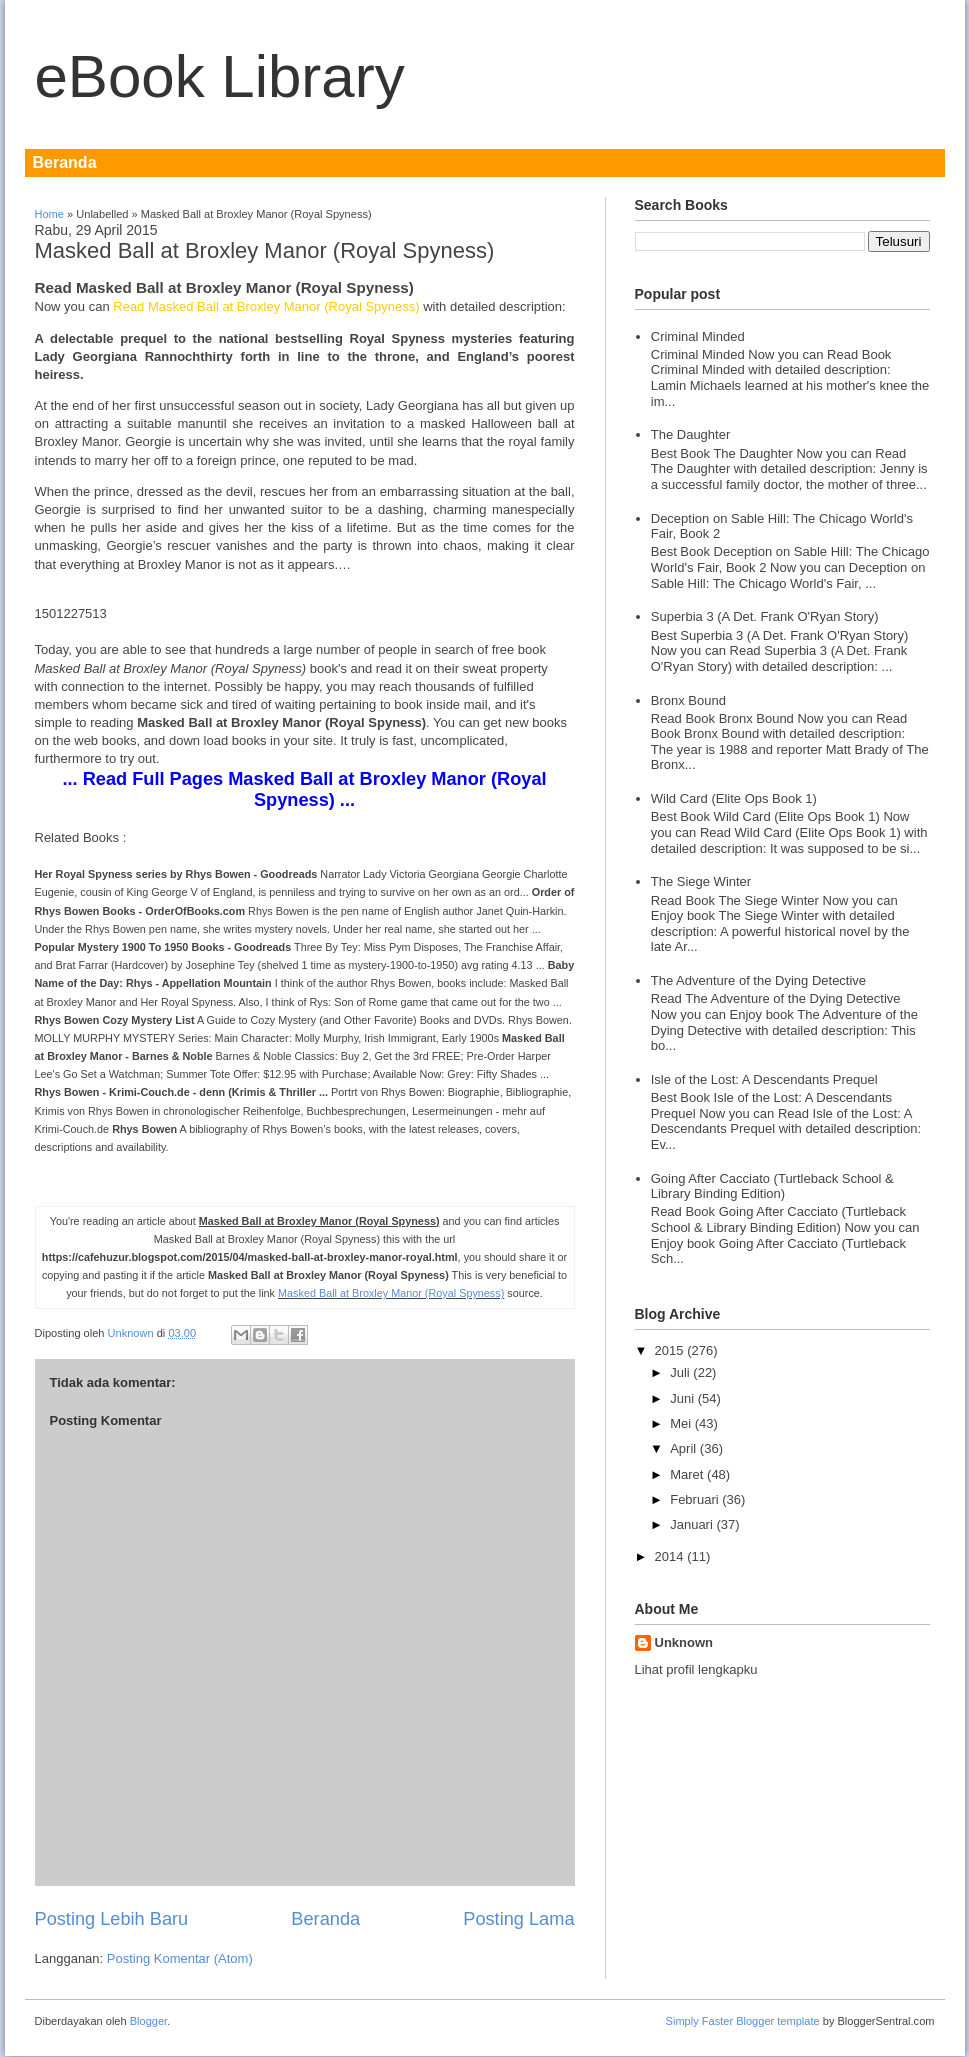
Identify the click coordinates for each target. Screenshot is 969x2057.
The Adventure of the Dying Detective (758, 980)
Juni (682, 1398)
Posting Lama (518, 1919)
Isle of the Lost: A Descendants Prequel (764, 1079)
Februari (694, 1499)
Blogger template (778, 2021)
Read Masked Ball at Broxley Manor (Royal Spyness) (268, 306)
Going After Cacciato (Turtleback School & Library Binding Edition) (772, 1186)
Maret (686, 1474)
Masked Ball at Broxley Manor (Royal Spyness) (391, 1293)
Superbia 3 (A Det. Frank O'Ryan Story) (765, 616)
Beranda (65, 162)
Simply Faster (701, 2021)
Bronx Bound (688, 700)
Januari (691, 1524)
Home (49, 214)
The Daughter (691, 434)
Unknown (132, 1333)
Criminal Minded (698, 336)
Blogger (148, 2021)
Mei (680, 1423)
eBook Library (220, 76)
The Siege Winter (701, 881)
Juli (680, 1372)
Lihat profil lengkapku (696, 1669)
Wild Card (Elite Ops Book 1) (734, 798)
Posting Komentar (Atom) (180, 1958)
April (683, 1448)
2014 (669, 1556)
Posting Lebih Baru (112, 1919)
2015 (669, 1350)
